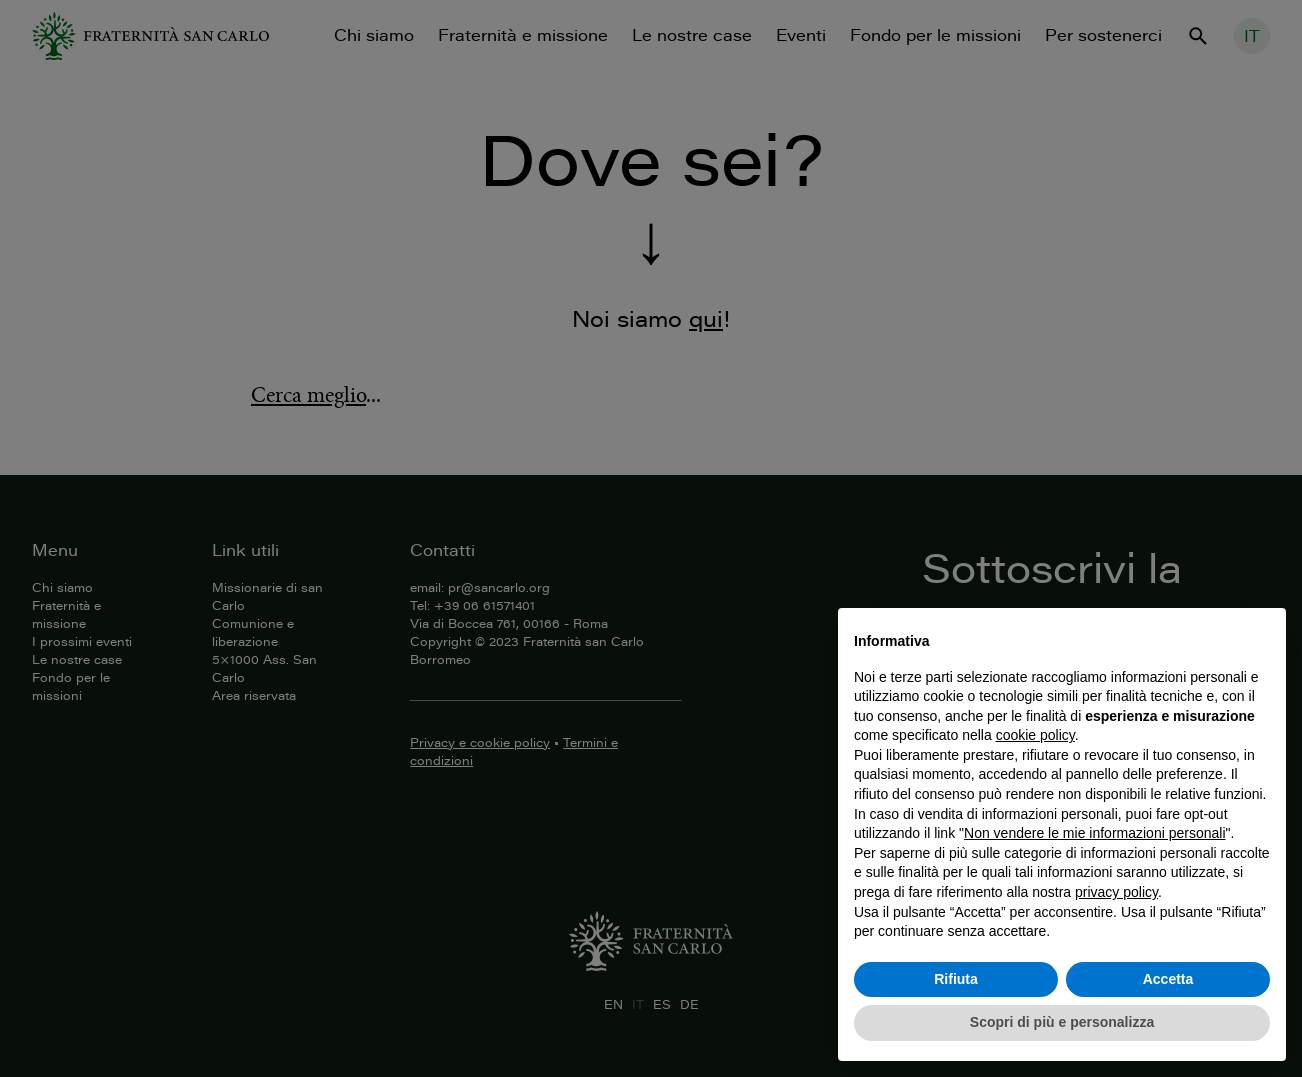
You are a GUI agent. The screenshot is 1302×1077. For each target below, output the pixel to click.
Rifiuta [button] (956, 979)
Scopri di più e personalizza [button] (1062, 1022)
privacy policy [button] (1116, 892)
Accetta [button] (1168, 979)
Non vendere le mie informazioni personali (1094, 833)
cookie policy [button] (1035, 735)
